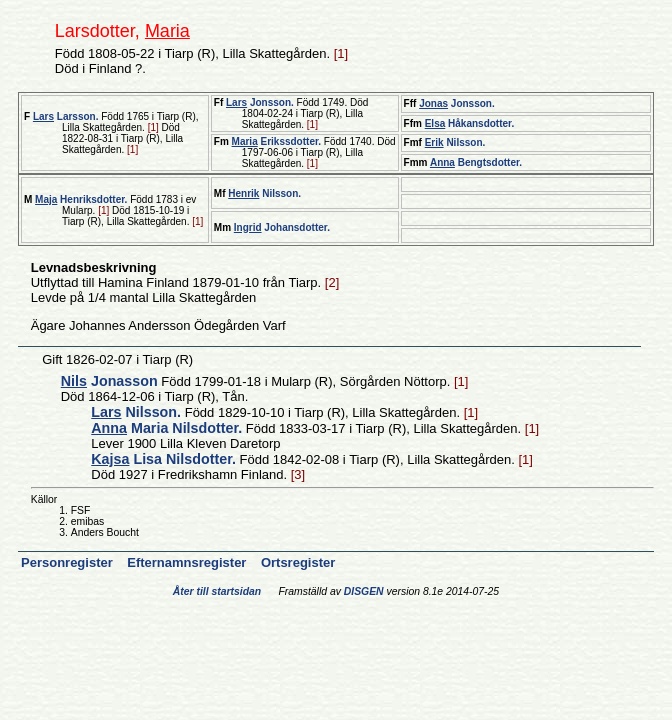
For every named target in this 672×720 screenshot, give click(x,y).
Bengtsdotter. (476, 162)
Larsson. (66, 116)
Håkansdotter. (470, 123)
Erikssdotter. (276, 141)
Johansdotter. (282, 227)
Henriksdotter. (81, 199)
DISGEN (364, 591)
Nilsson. (455, 142)
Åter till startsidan (217, 591)
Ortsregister (298, 562)
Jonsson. (260, 102)
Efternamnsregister (188, 562)
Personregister (68, 562)
